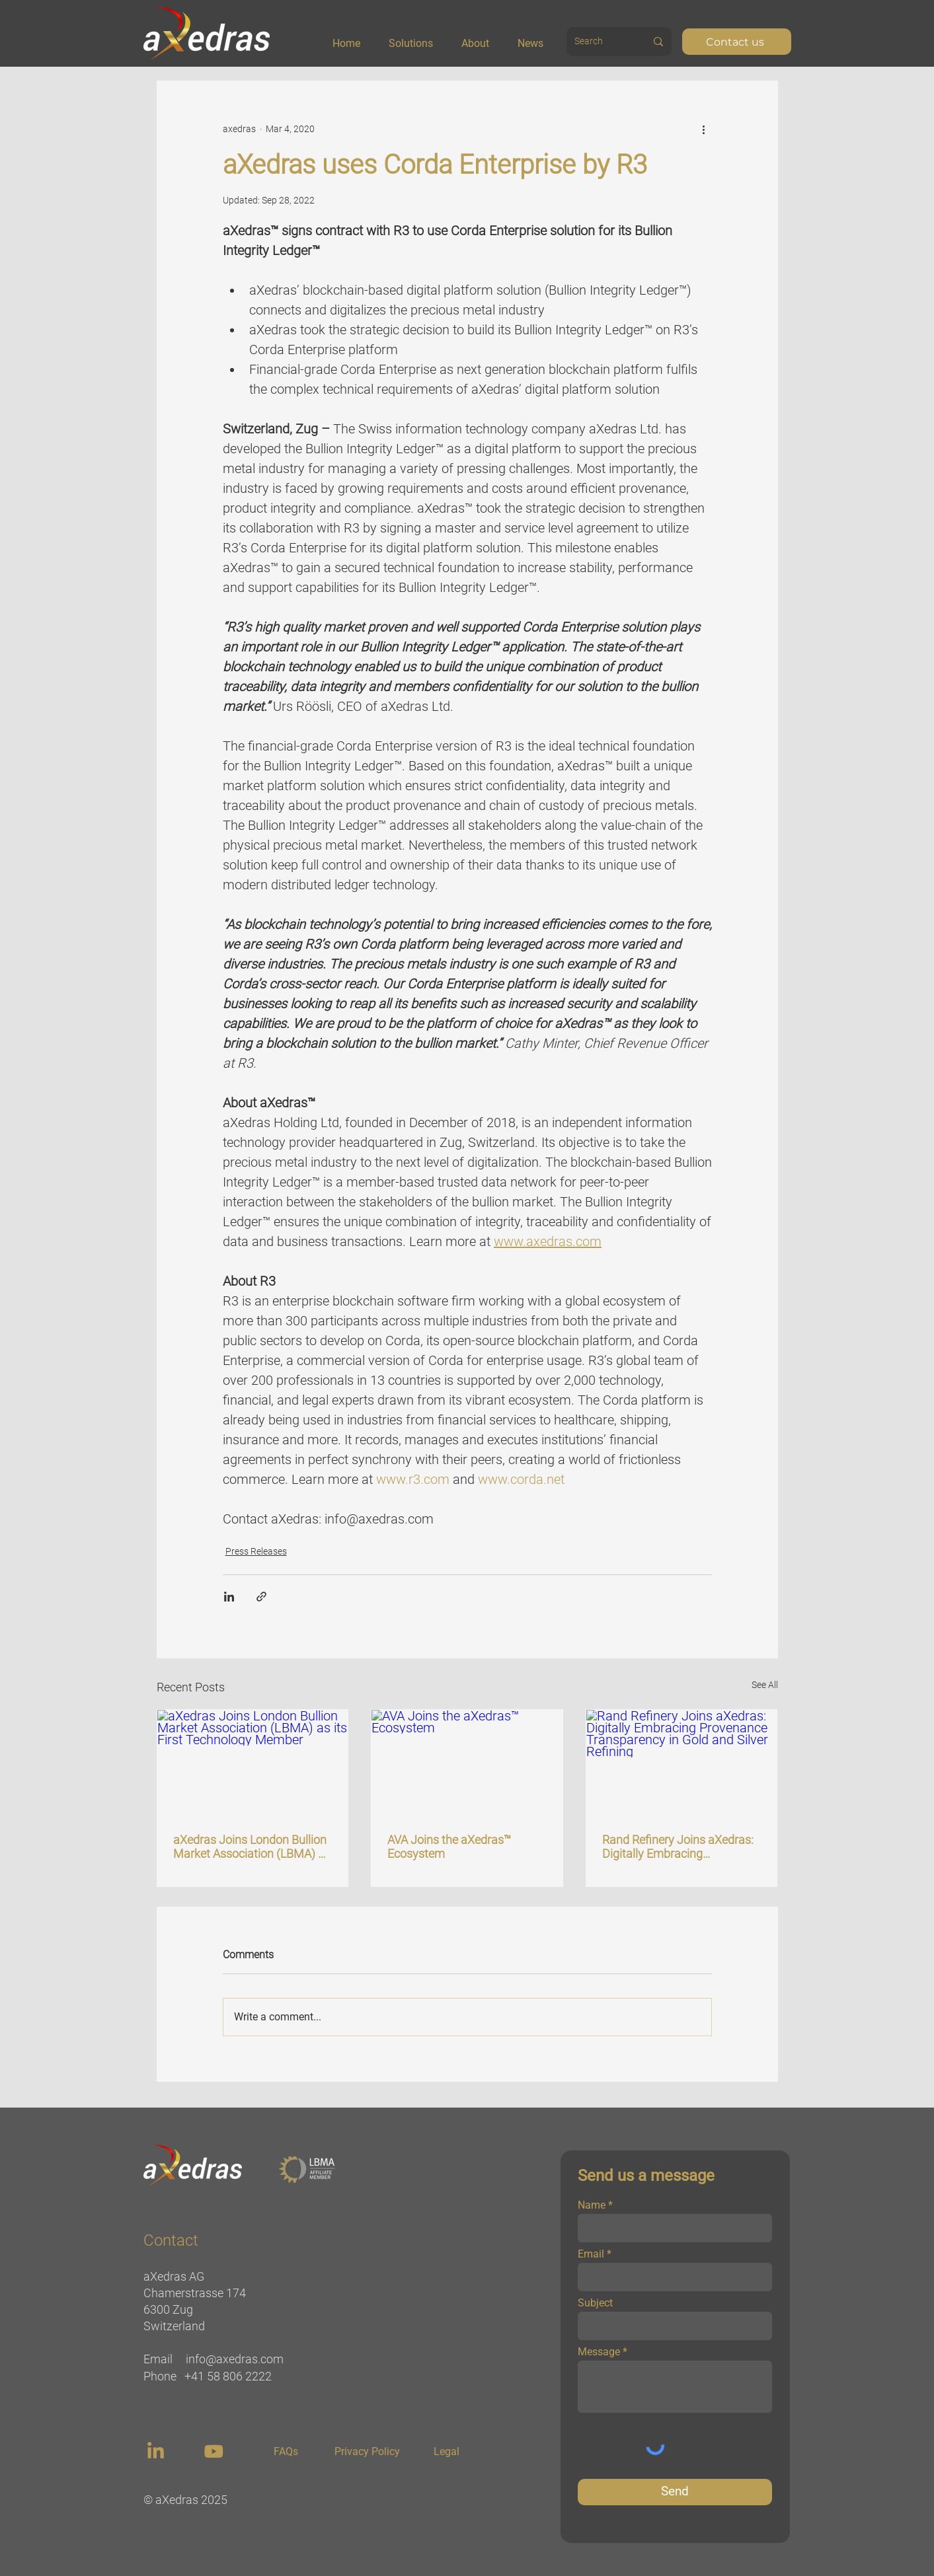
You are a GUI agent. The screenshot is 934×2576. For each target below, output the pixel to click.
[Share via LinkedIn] (229, 1596)
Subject (595, 2303)
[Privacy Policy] (367, 2452)
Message (599, 2352)
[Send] (675, 2492)
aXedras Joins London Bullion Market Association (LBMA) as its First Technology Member (252, 1846)
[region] (157, 2451)
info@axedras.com (235, 2359)
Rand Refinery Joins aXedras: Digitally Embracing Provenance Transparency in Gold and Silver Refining (678, 1846)
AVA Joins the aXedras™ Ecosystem (449, 1846)
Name (591, 2205)
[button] (419, 38)
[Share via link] (261, 1596)
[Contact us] (736, 41)
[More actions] (704, 129)
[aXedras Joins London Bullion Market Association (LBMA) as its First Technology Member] (252, 1763)
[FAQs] (286, 2452)
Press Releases (256, 1551)
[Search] (595, 41)
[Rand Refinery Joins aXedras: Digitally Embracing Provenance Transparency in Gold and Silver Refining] (681, 1763)
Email (591, 2254)
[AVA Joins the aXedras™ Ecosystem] (467, 1763)
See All (765, 1684)
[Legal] (447, 2452)
